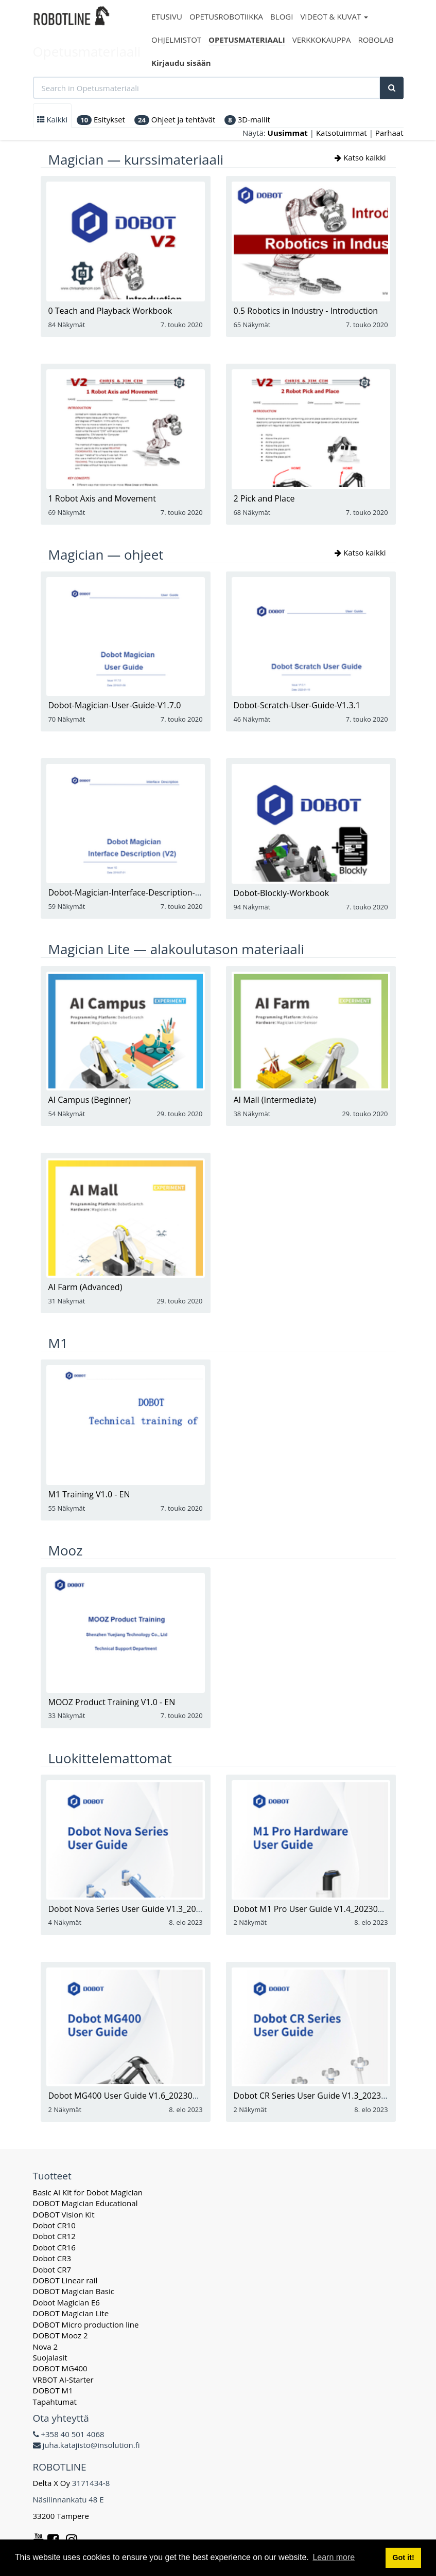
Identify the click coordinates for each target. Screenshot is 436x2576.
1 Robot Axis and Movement (102, 498)
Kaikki (52, 119)
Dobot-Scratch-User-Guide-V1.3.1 (297, 705)
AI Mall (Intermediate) (275, 1099)
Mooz (65, 1550)
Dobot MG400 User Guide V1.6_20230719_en (134, 2095)
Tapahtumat (55, 2401)
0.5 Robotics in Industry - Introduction (306, 310)
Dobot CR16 (54, 2247)
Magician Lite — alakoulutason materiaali (176, 949)
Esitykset (101, 119)
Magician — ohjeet (106, 554)
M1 (58, 1343)
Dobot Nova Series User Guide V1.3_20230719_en (143, 1909)
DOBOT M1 (53, 2390)
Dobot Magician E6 (66, 2302)
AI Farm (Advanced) (85, 1287)
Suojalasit (50, 2357)
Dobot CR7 (52, 2269)
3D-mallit (247, 119)
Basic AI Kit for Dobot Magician (88, 2192)
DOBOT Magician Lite (71, 2313)
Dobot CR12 (54, 2236)
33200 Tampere (62, 2516)
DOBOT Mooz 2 (60, 2335)
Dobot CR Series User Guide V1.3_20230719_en (323, 2095)
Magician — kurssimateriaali (136, 159)
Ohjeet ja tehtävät (174, 119)
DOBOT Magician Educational (85, 2203)
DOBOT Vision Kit (64, 2214)
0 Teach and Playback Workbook (110, 310)
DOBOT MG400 (60, 2368)
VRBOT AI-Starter (63, 2379)
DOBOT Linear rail (65, 2280)
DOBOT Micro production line (86, 2324)
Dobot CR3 (52, 2258)
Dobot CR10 (54, 2225)
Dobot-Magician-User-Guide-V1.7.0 (114, 705)
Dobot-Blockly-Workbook (281, 893)
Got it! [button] (403, 2557)
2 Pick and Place (264, 498)
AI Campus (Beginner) (89, 1099)
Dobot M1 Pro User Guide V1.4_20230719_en (320, 1909)
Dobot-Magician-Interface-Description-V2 (126, 892)
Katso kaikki (361, 157)
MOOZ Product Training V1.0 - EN (112, 1702)
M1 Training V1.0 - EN (89, 1494)
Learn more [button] (333, 2557)
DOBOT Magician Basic (73, 2291)
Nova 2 (45, 2346)
